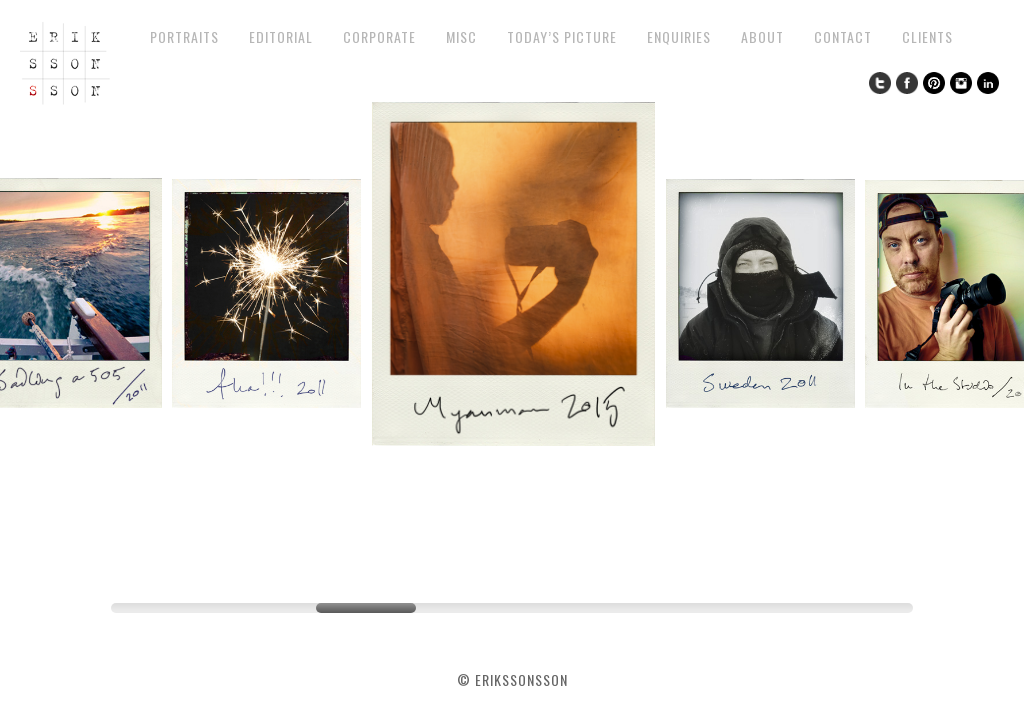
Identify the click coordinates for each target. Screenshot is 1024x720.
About (762, 36)
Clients (927, 36)
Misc (461, 36)
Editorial (281, 36)
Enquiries (679, 36)
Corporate (379, 36)
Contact (843, 36)
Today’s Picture (562, 36)
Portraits (184, 36)
